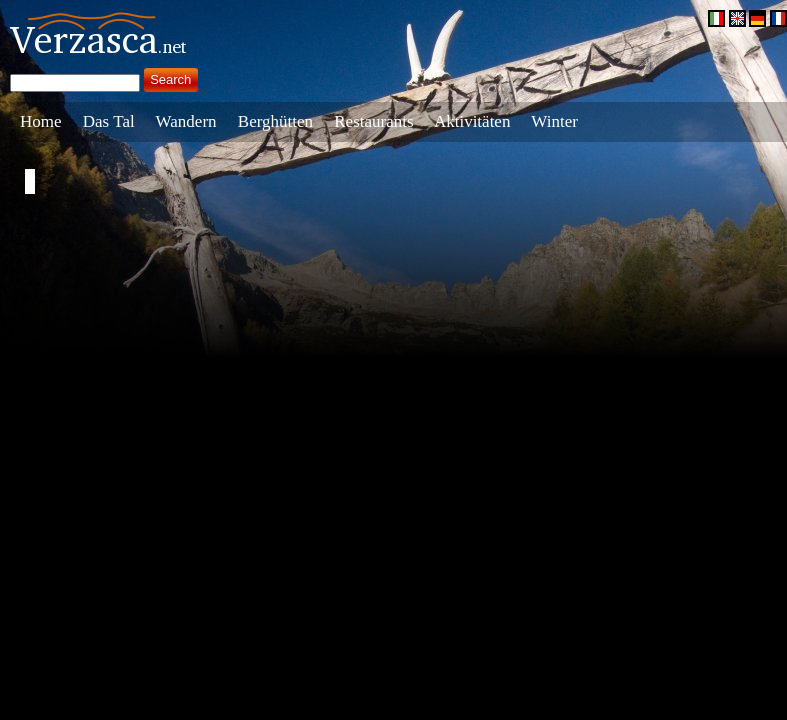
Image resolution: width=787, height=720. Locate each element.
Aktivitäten (472, 121)
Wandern (186, 121)
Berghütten (275, 121)
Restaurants (373, 121)
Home (41, 121)
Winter (554, 121)
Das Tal (109, 121)
